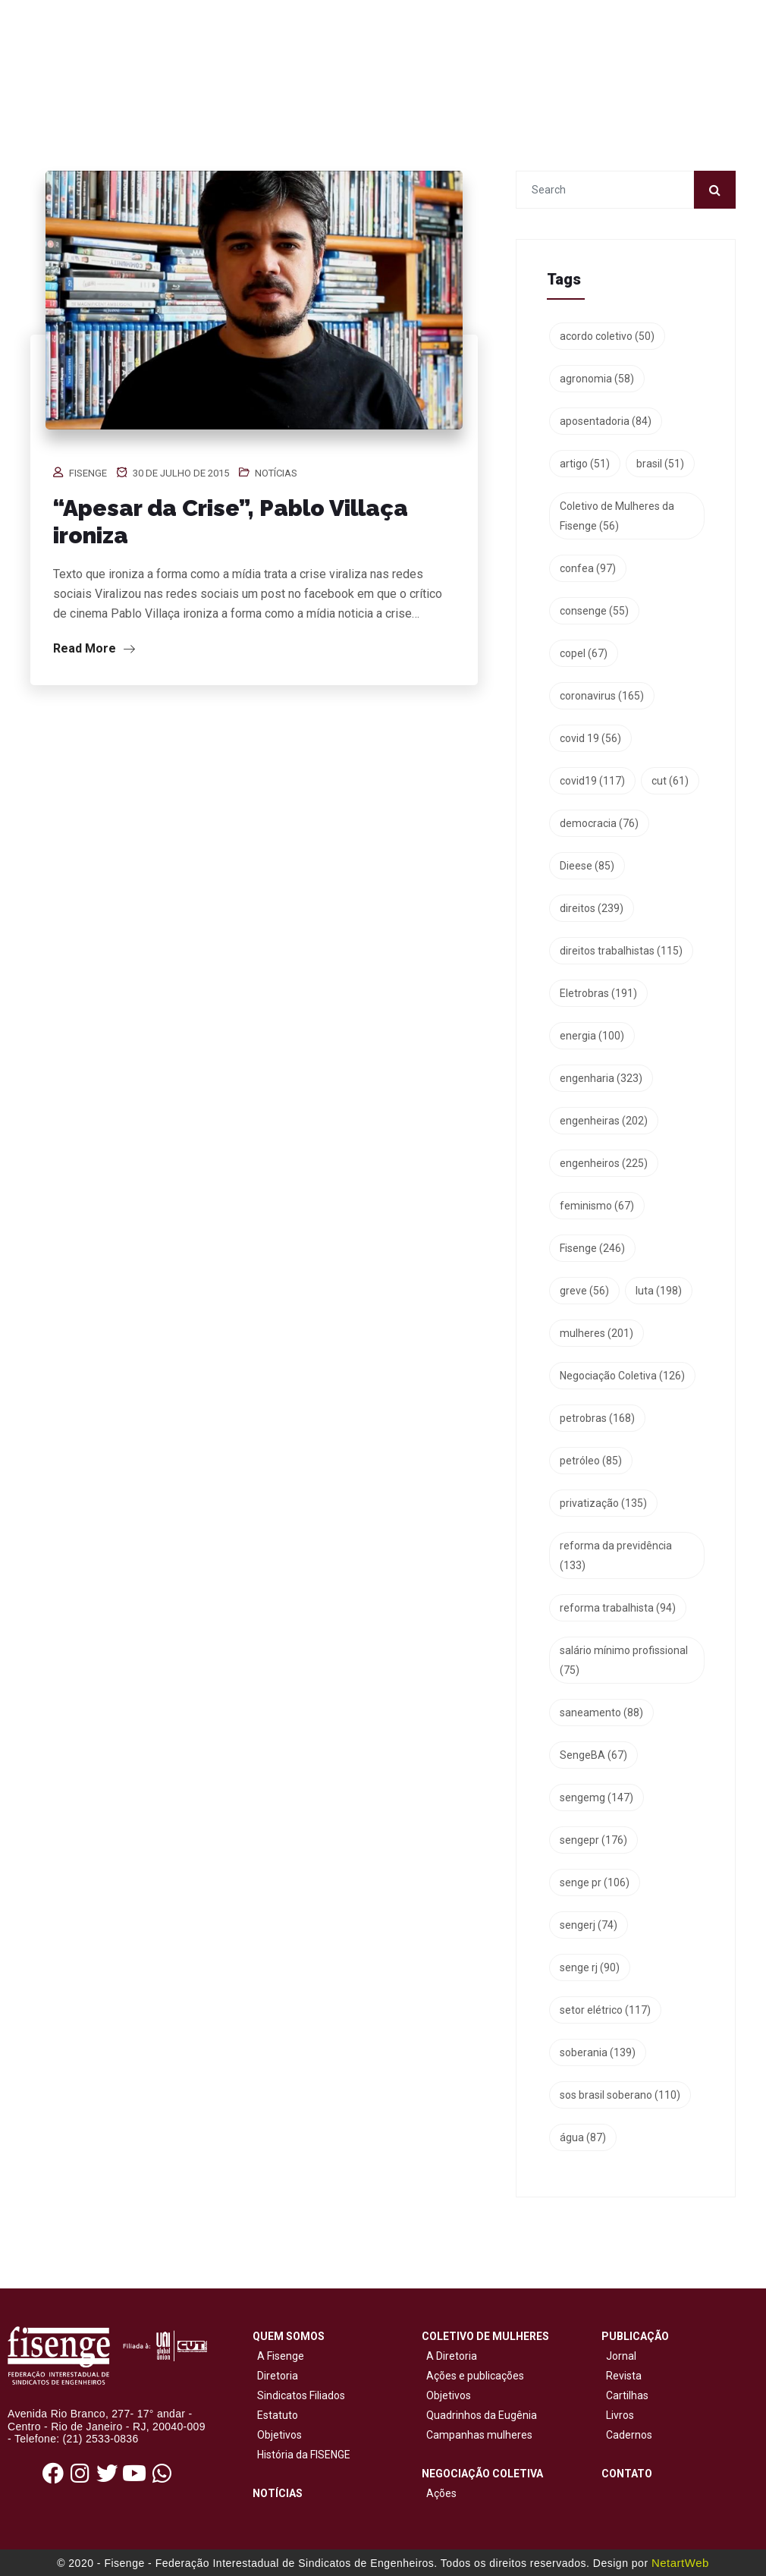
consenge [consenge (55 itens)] (594, 611)
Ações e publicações (473, 2376)
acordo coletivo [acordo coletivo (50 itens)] (607, 336)
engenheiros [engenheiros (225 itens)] (604, 1163)
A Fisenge (278, 2356)
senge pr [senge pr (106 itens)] (594, 1882)
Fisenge (88, 473)
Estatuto (275, 2415)
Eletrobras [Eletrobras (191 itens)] (598, 993)
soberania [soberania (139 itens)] (598, 2052)
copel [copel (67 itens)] (583, 653)
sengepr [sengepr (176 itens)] (593, 1840)
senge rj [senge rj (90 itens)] (590, 1967)
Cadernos (629, 2435)
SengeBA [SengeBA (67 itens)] (593, 1755)
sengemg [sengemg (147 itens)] (596, 1797)
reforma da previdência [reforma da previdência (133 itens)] (616, 1555)
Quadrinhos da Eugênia (479, 2415)
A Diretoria (449, 2356)
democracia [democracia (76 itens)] (599, 823)
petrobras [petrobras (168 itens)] (597, 1418)
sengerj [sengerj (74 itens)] (588, 1925)
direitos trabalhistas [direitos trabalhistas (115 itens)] (621, 951)
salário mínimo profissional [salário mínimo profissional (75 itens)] (624, 1660)
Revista (624, 2376)
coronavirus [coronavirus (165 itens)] (602, 696)
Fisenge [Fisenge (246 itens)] (592, 1248)
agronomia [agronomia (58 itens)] (597, 379)
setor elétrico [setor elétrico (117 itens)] (605, 2010)
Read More (94, 648)
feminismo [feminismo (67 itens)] (597, 1206)
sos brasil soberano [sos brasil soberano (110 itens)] (620, 2095)
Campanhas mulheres (477, 2435)
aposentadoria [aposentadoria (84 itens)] (605, 421)
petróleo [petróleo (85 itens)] (591, 1461)
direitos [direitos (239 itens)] (591, 908)
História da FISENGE (301, 2455)
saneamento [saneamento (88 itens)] (601, 1712)
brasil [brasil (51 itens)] (660, 464)
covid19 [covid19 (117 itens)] (592, 781)
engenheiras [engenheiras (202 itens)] (604, 1121)
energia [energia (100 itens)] (592, 1036)
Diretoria (275, 2376)
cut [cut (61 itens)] (670, 781)
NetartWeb (680, 2562)
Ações (439, 2493)
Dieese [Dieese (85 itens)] (587, 866)
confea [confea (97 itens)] (588, 568)
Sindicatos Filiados (299, 2395)
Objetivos (277, 2435)
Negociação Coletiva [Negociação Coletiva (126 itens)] (622, 1376)
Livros (620, 2415)
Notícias (276, 473)
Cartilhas (627, 2395)
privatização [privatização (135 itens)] (603, 1503)
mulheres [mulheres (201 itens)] (596, 1333)
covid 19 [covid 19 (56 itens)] (590, 738)
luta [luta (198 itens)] (659, 1291)
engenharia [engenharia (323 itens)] (601, 1078)
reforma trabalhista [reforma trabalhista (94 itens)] (618, 1608)
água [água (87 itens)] (583, 2137)
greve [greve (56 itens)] (584, 1291)
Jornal (621, 2356)
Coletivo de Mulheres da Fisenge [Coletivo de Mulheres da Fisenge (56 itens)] (617, 516)
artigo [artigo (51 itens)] (585, 464)
